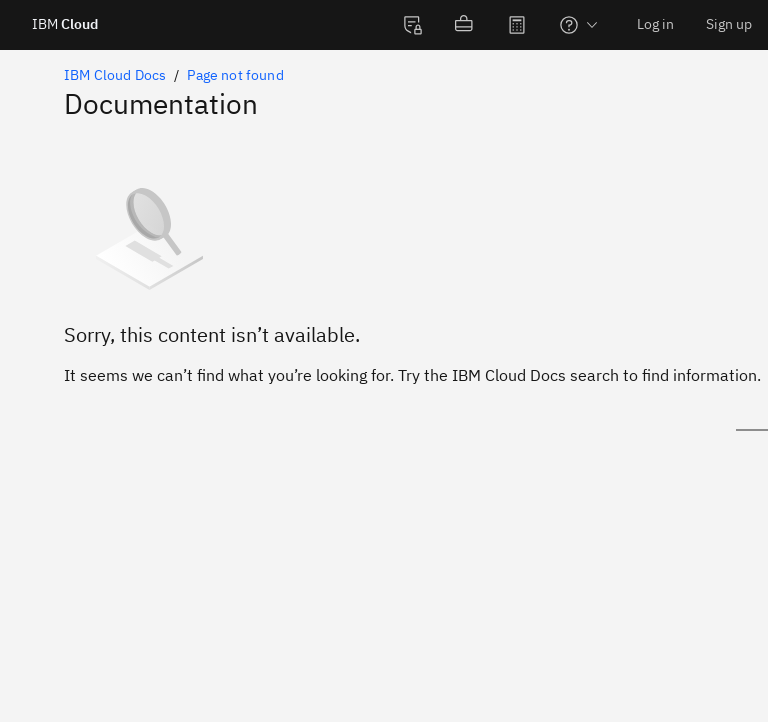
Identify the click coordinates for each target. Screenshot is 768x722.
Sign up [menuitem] (729, 24)
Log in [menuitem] (655, 24)
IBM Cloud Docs (115, 75)
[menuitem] (413, 25)
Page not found (235, 75)
